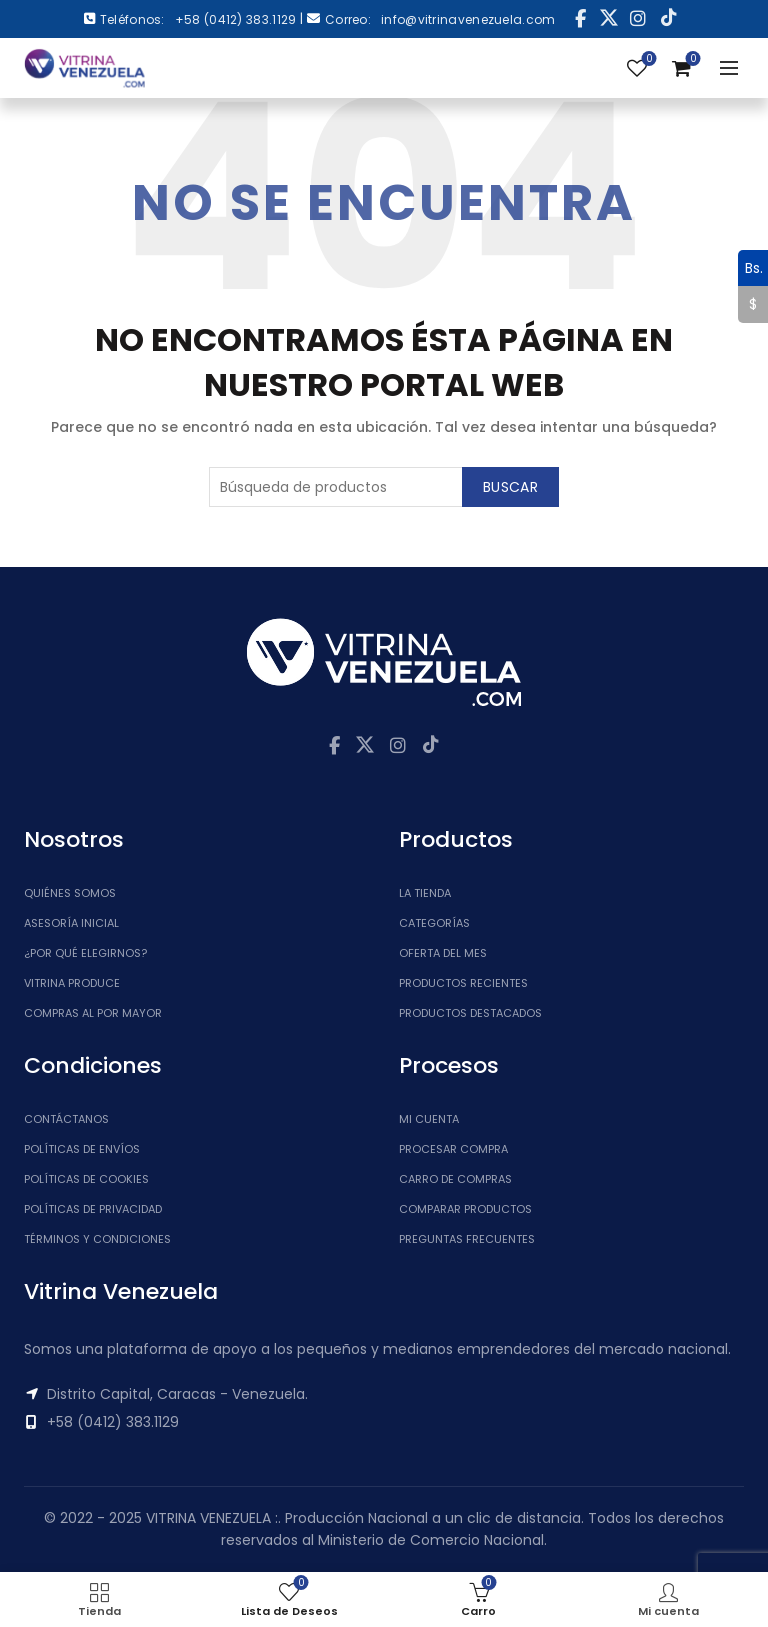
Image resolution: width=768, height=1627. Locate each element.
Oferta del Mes (443, 953)
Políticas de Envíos (82, 1149)
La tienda (425, 893)
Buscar (510, 487)
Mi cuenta (429, 1119)
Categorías (434, 923)
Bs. (750, 268)
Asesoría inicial (71, 923)
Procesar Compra (453, 1149)
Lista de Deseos (647, 59)
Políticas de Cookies (86, 1179)
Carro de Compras (455, 1179)
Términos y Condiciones (97, 1239)
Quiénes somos (70, 893)
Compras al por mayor (93, 1013)
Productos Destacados (470, 1013)
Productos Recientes (463, 983)
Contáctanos (66, 1119)
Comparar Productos (465, 1209)
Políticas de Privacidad (93, 1209)
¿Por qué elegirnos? (85, 953)
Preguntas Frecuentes (467, 1239)
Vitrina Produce (72, 983)
